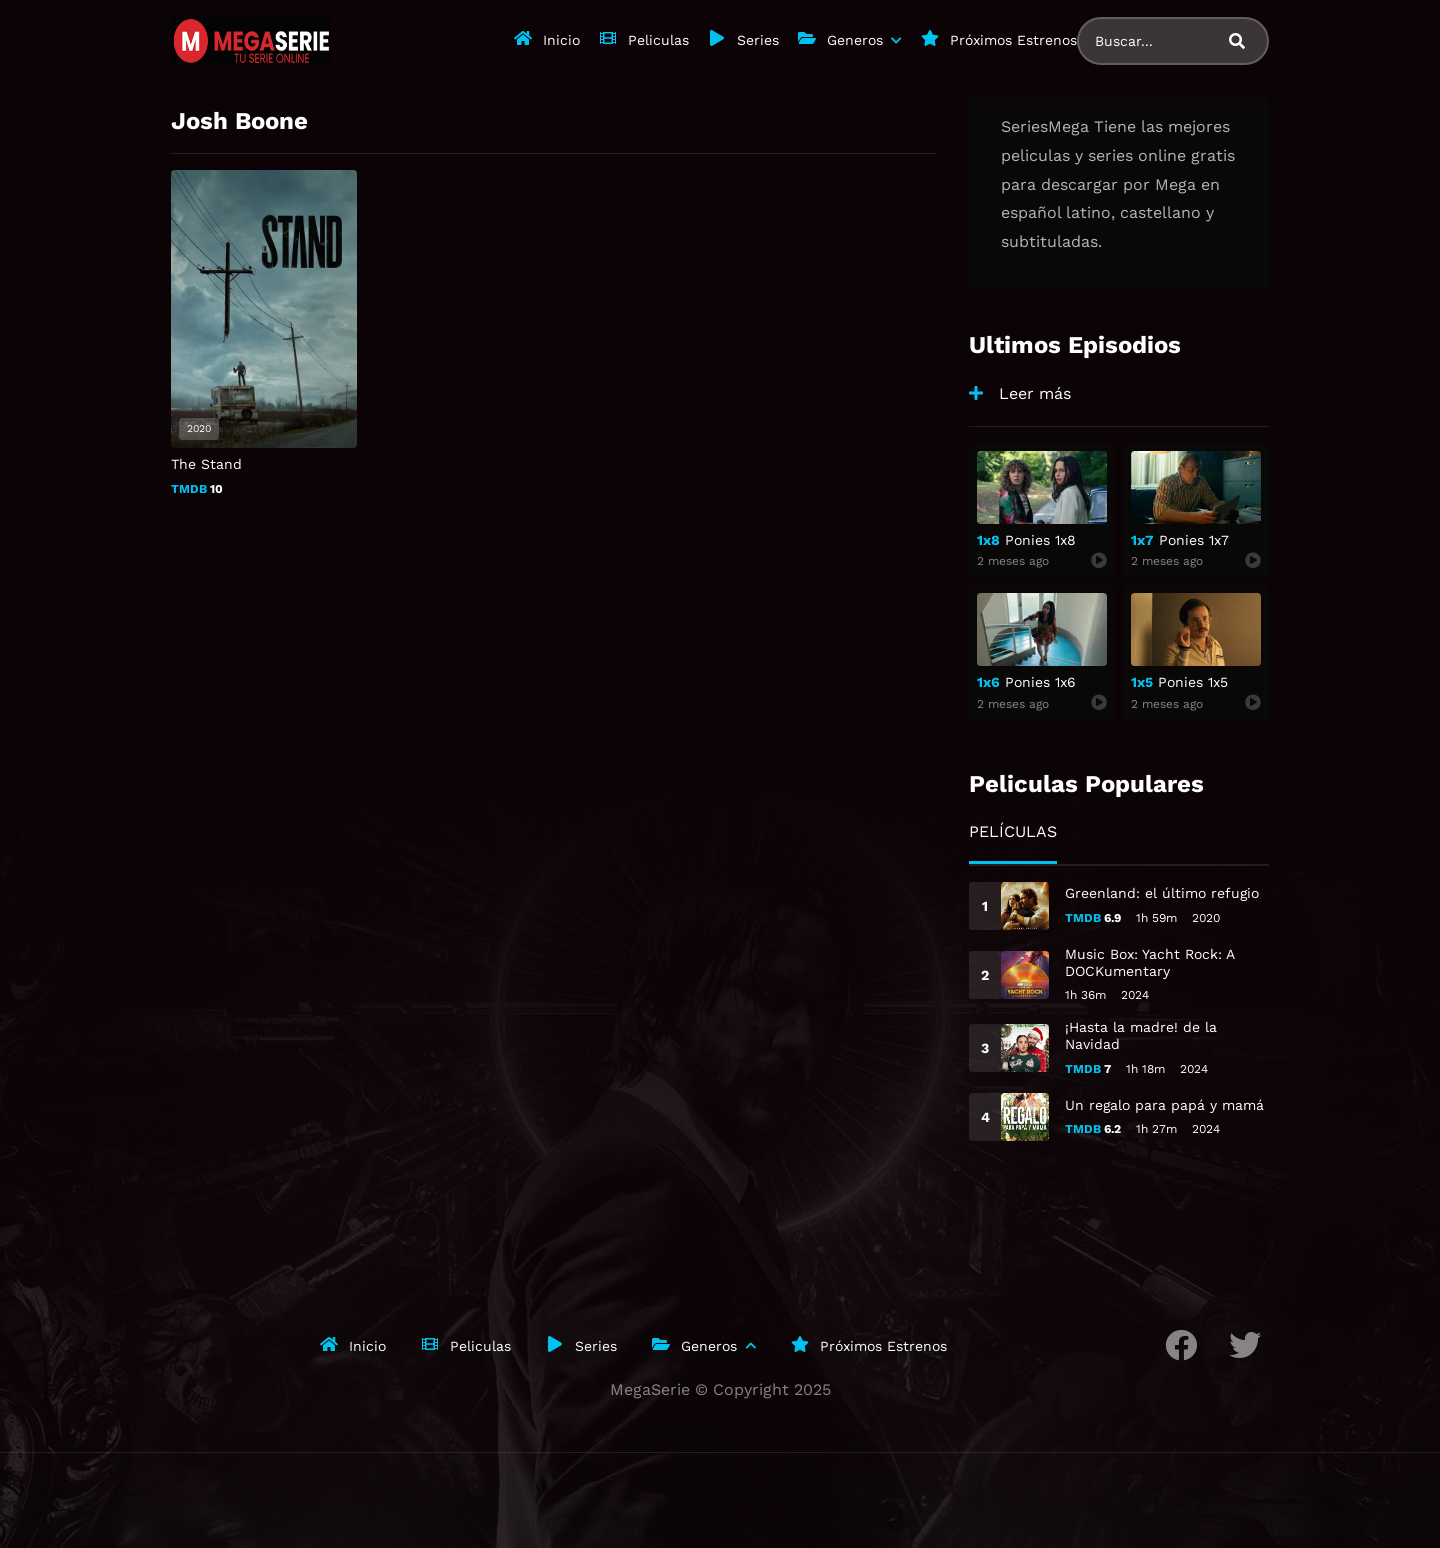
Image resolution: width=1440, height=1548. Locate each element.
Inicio (561, 40)
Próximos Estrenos (1013, 40)
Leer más (1035, 393)
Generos (855, 40)
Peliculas (658, 40)
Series (758, 40)
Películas (1013, 831)
